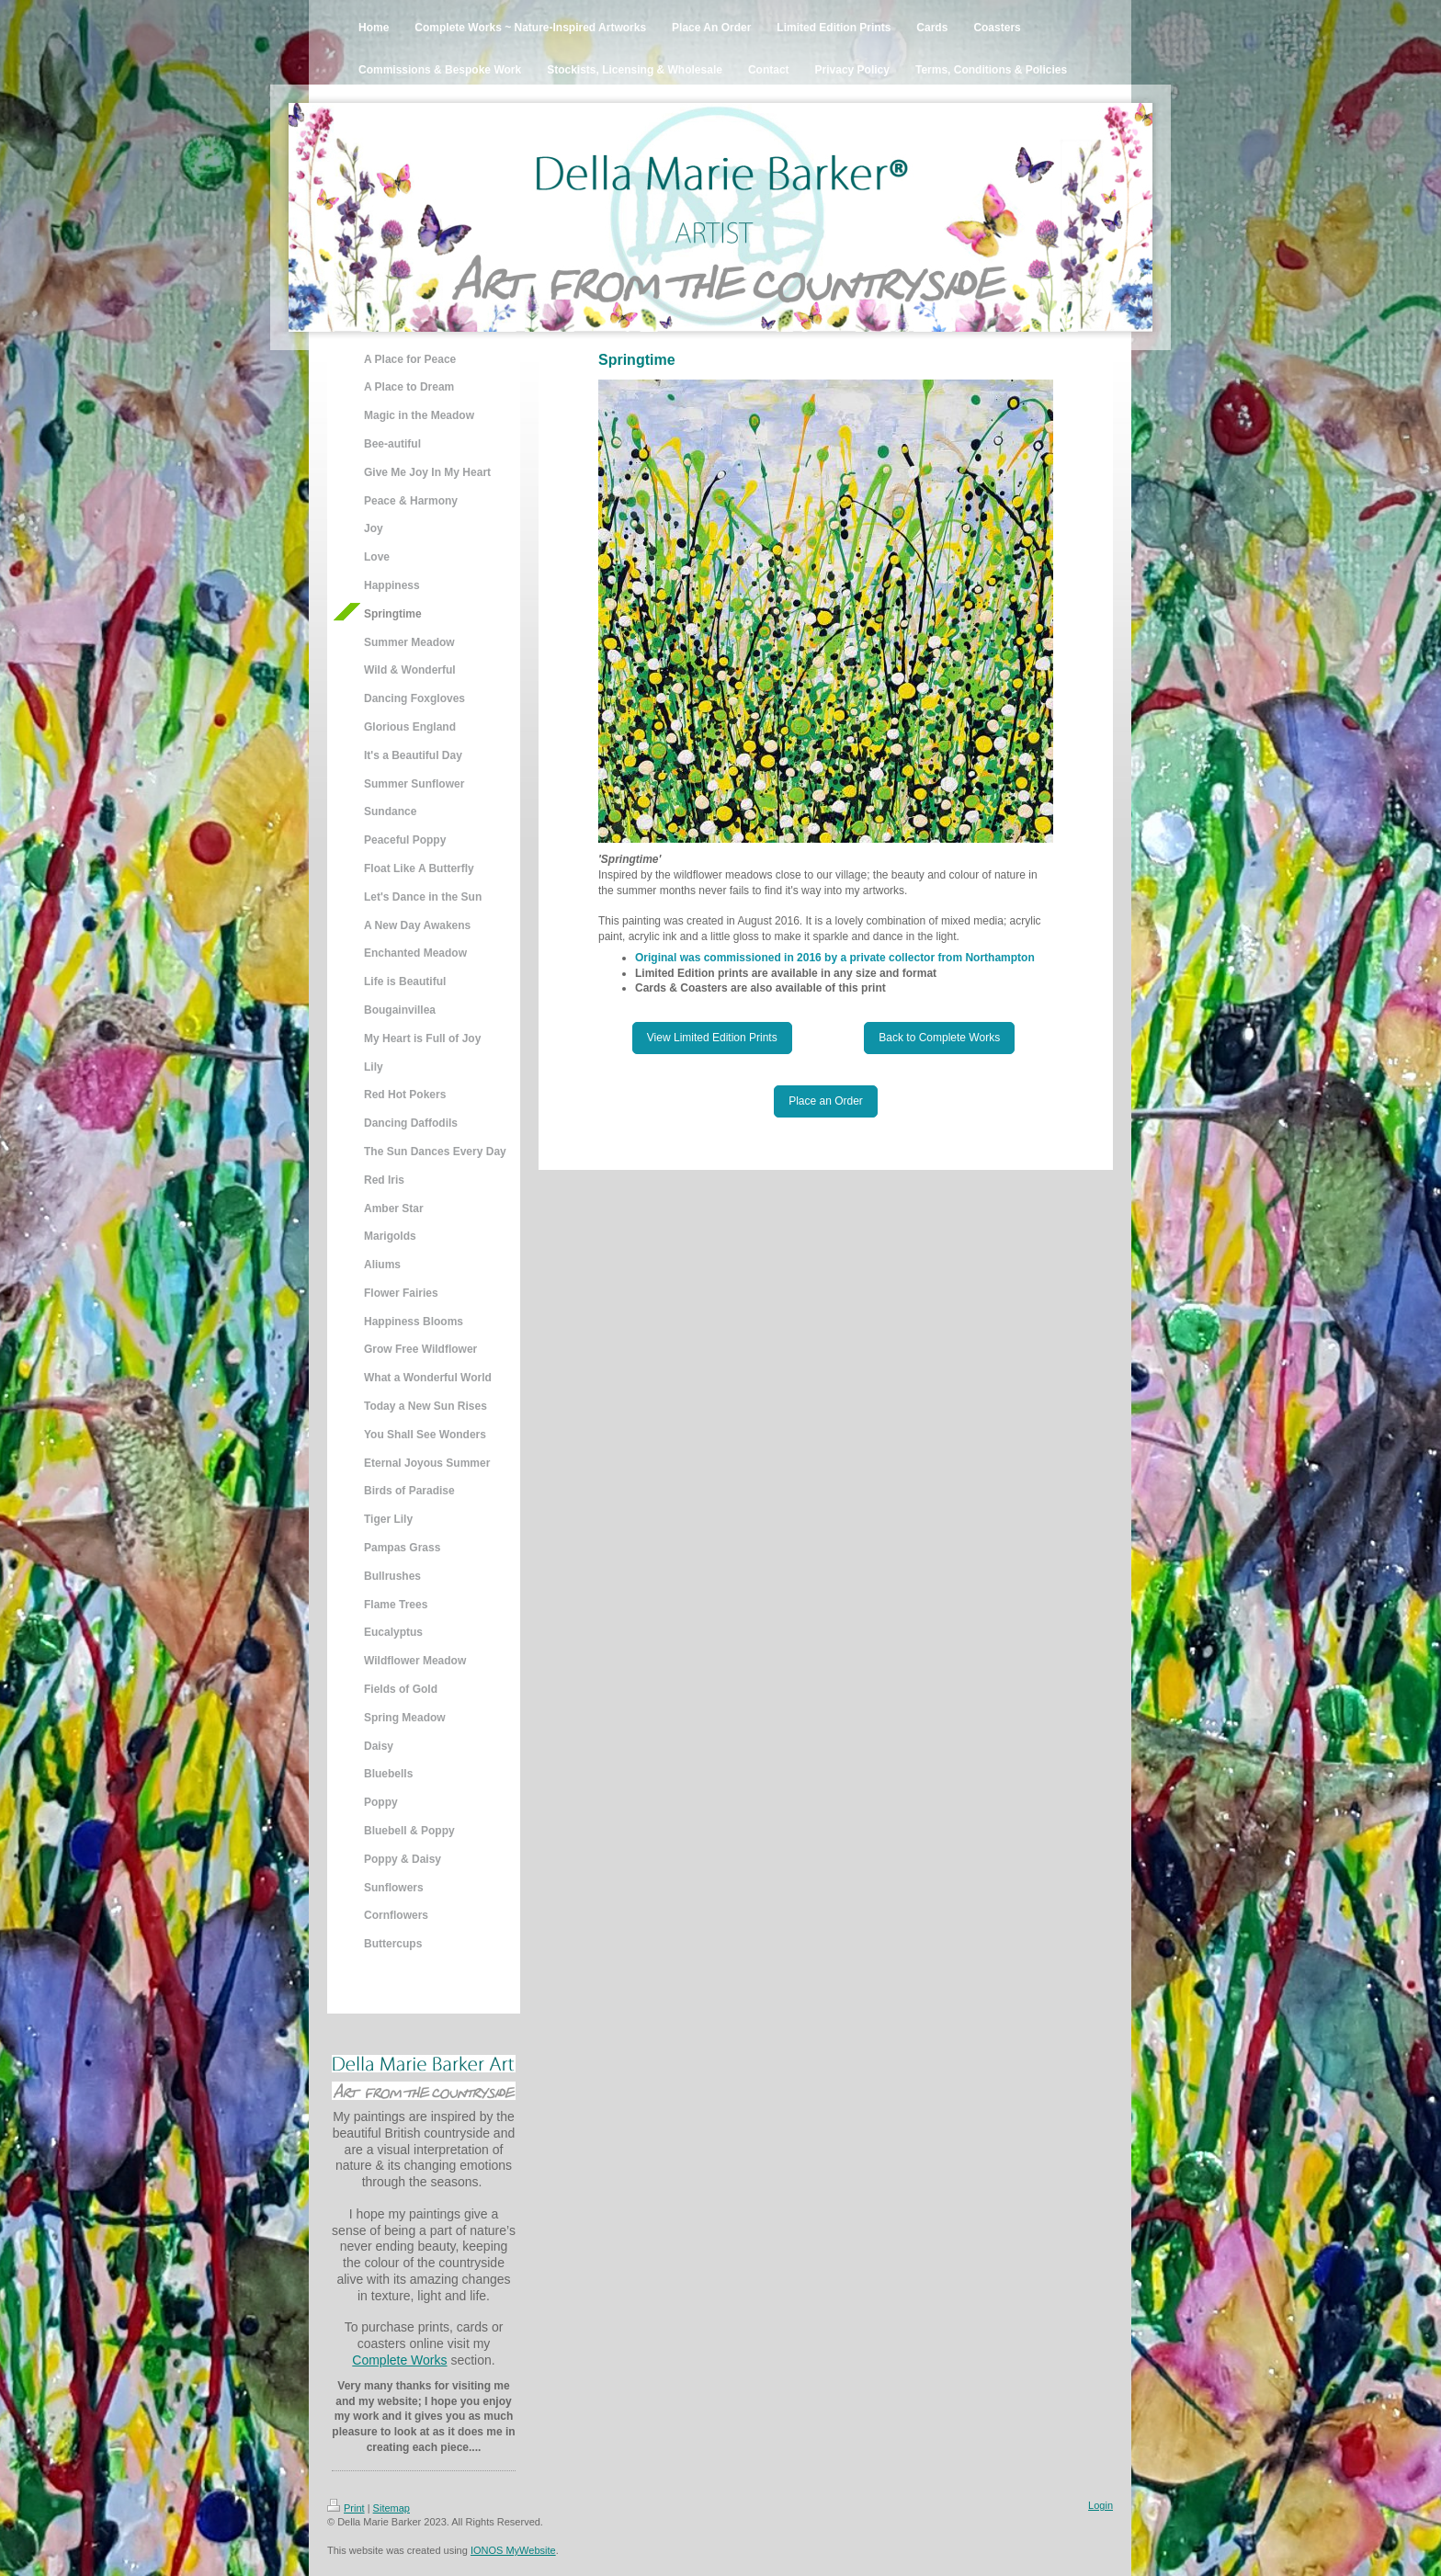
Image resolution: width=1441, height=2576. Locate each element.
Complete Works (399, 2360)
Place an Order (826, 1101)
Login (1100, 2505)
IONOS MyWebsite (513, 2550)
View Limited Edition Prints (712, 1037)
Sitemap (391, 2508)
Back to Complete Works (939, 1037)
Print (346, 2508)
